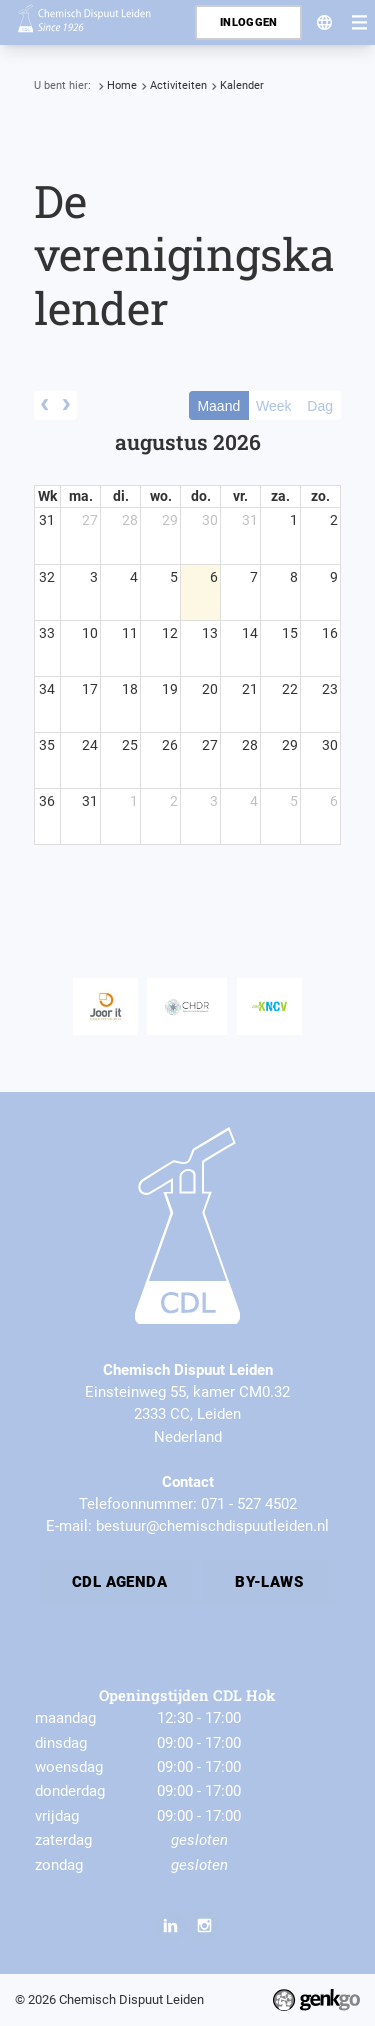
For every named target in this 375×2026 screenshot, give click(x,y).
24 (90, 745)
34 (47, 689)
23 (330, 689)
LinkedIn (171, 1926)
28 (130, 520)
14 (250, 633)
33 (47, 633)
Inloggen (249, 22)
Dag (320, 406)
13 (210, 633)
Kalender (242, 85)
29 (170, 520)
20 (210, 689)
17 (90, 689)
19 (170, 689)
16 (330, 633)
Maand (218, 406)
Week (274, 406)
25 (130, 745)
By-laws (269, 1582)
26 (170, 745)
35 (47, 745)
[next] (66, 405)
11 (130, 633)
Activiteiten (178, 85)
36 (47, 801)
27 (90, 520)
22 (290, 689)
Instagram (204, 1926)
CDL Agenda (120, 1582)
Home (122, 85)
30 (210, 520)
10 (90, 633)
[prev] (45, 405)
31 (47, 520)
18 (130, 689)
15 (290, 633)
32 (47, 577)
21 (250, 689)
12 (170, 633)
